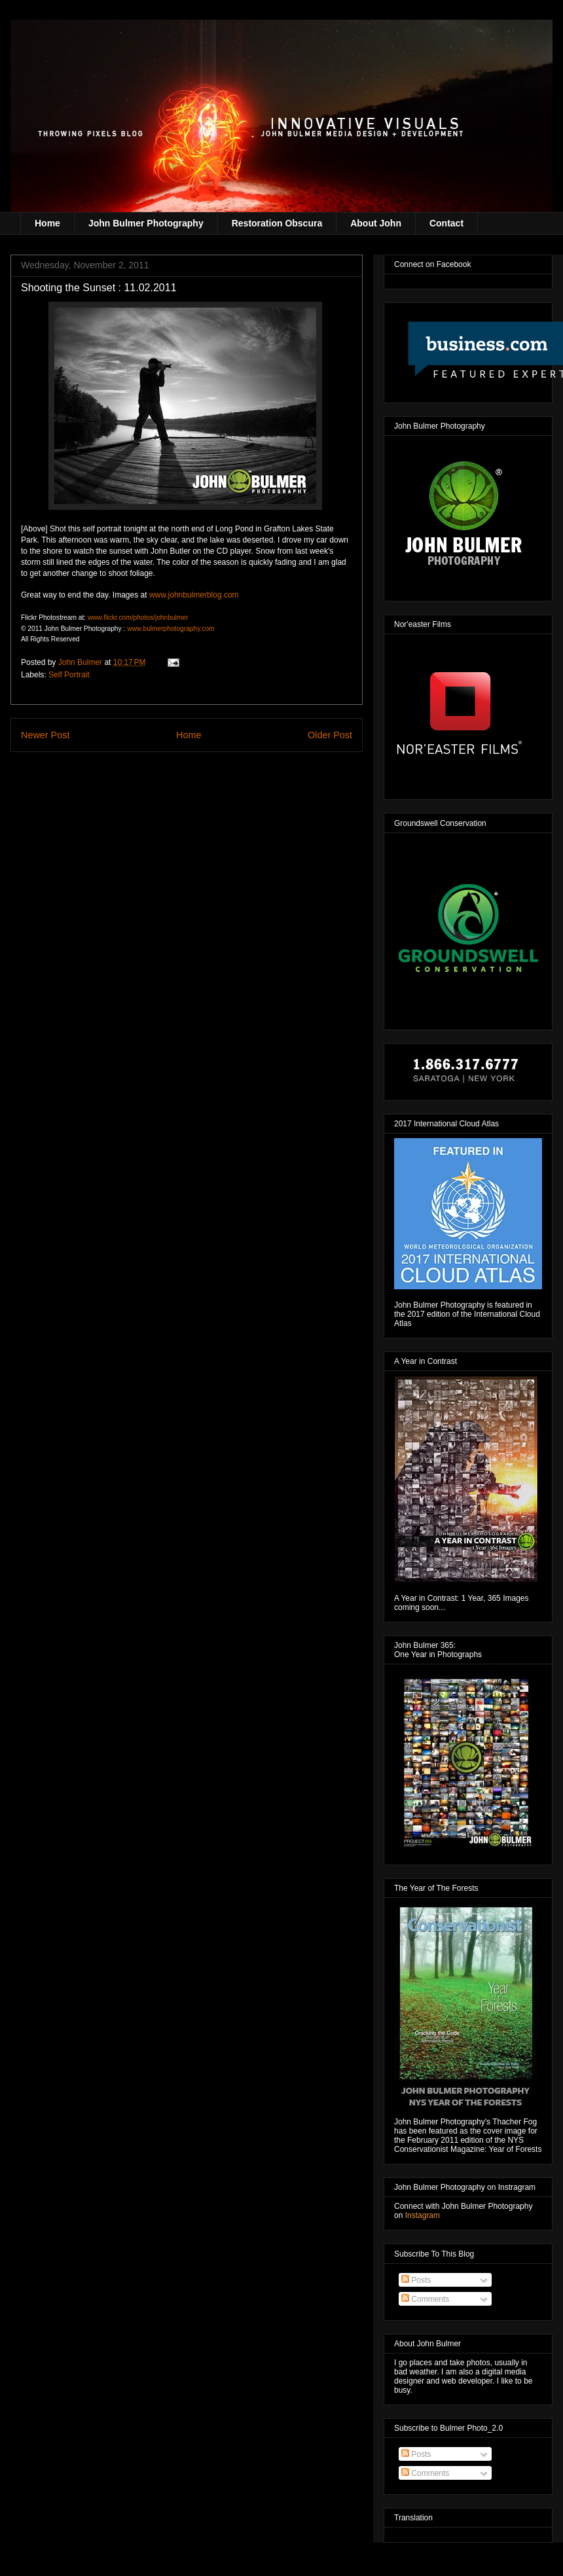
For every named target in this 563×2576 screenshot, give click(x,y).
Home (47, 223)
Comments (425, 2299)
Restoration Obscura (277, 223)
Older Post (330, 735)
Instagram (422, 2215)
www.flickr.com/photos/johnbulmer (138, 617)
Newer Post (45, 735)
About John (375, 223)
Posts (416, 2280)
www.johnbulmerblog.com (194, 594)
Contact (446, 223)
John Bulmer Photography (146, 223)
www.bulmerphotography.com (170, 628)
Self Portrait (69, 674)
